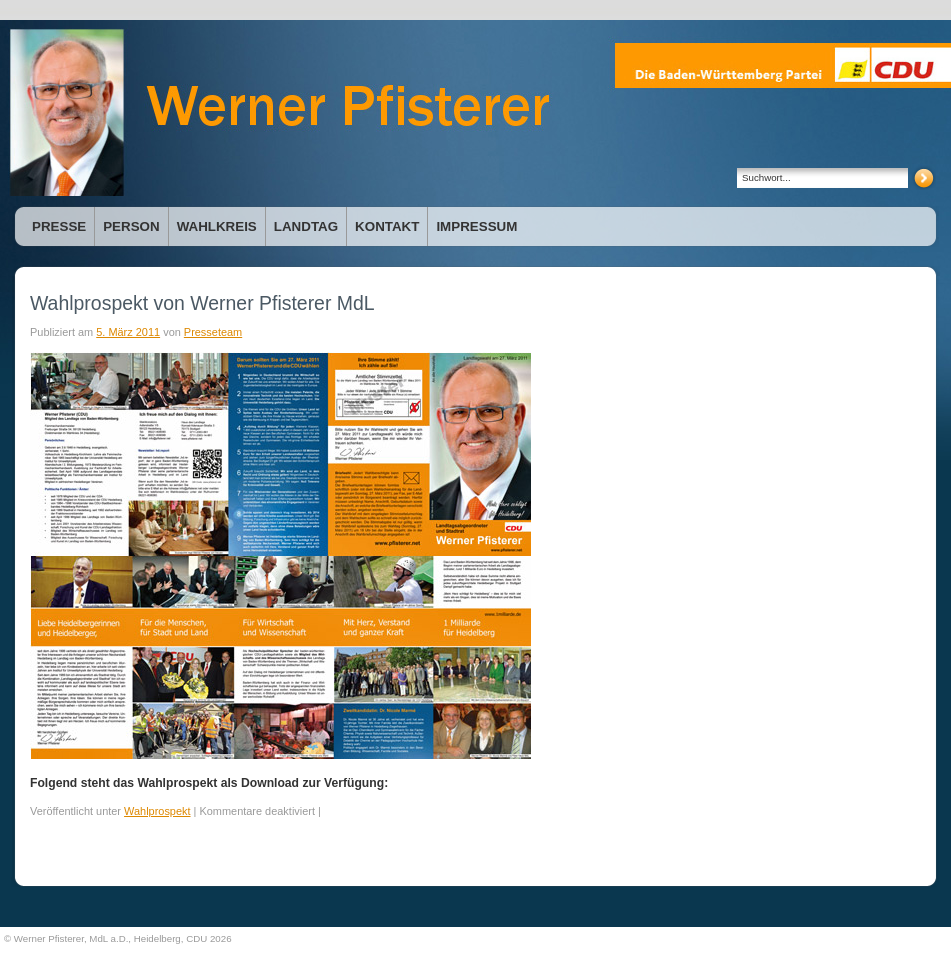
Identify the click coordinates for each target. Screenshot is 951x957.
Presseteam (213, 332)
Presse (59, 226)
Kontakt (387, 226)
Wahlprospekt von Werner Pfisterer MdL (202, 303)
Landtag (306, 226)
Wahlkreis (217, 226)
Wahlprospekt (157, 811)
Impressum (476, 226)
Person (131, 226)
